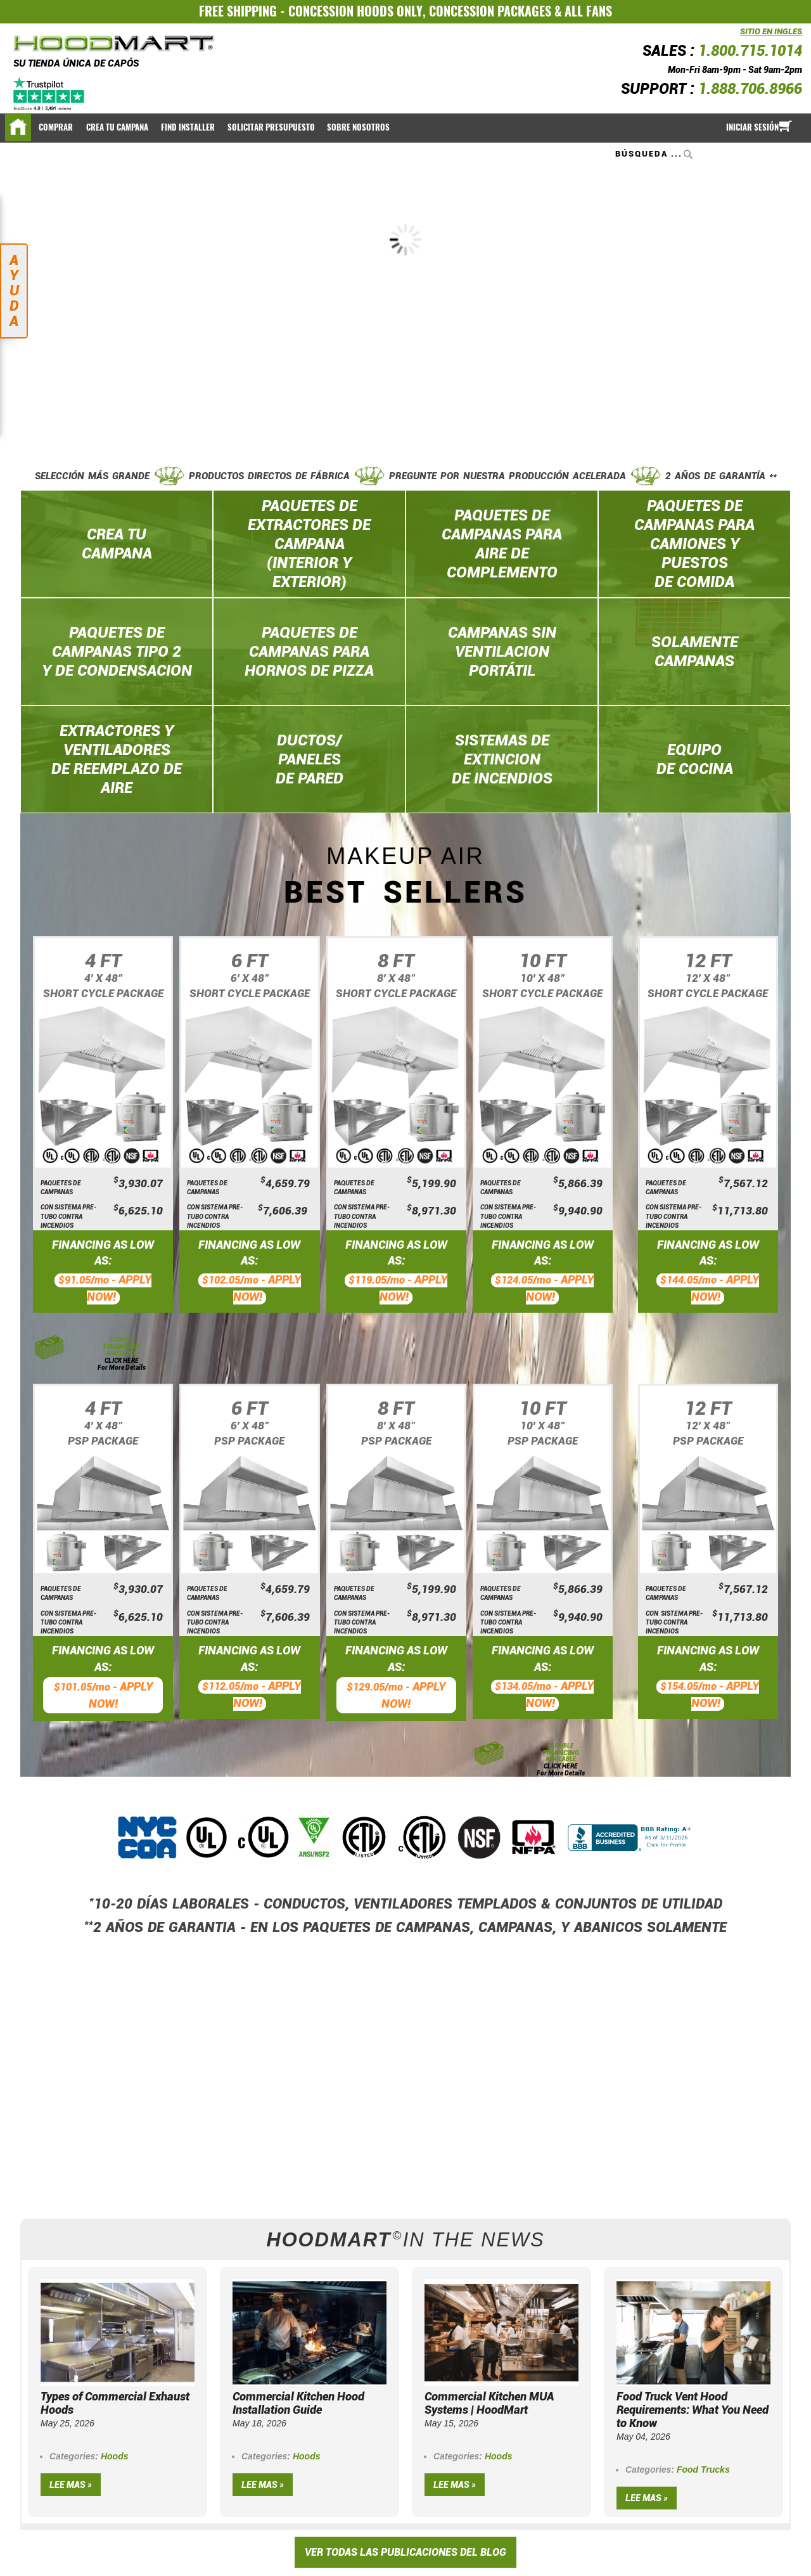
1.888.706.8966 (750, 89)
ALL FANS (588, 11)
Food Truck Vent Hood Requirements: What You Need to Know (692, 2410)
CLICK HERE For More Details (122, 1364)
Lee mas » (70, 2485)
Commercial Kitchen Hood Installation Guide (298, 2403)
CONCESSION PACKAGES (490, 11)
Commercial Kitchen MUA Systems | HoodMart (489, 2403)
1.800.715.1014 (750, 51)
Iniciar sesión (752, 127)
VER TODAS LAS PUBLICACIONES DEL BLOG (405, 2552)
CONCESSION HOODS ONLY (355, 11)
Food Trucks (703, 2469)
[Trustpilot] (49, 93)
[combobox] (655, 154)
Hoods (115, 2456)
